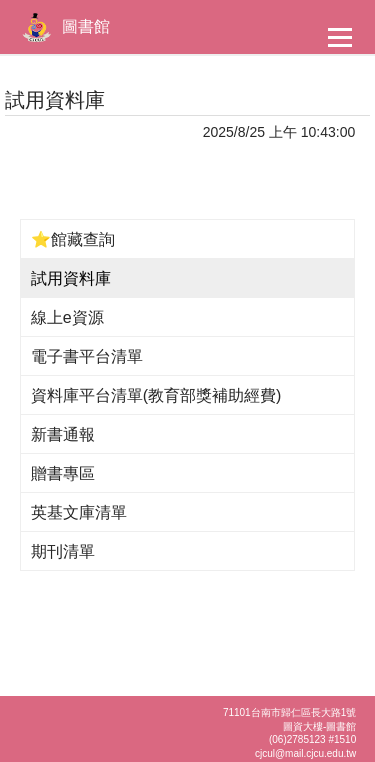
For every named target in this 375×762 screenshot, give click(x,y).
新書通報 (63, 434)
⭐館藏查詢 (73, 239)
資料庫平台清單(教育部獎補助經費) (156, 395)
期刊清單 (63, 551)
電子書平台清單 (87, 356)
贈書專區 (63, 473)
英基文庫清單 (79, 512)
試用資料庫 (71, 278)
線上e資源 (67, 317)
